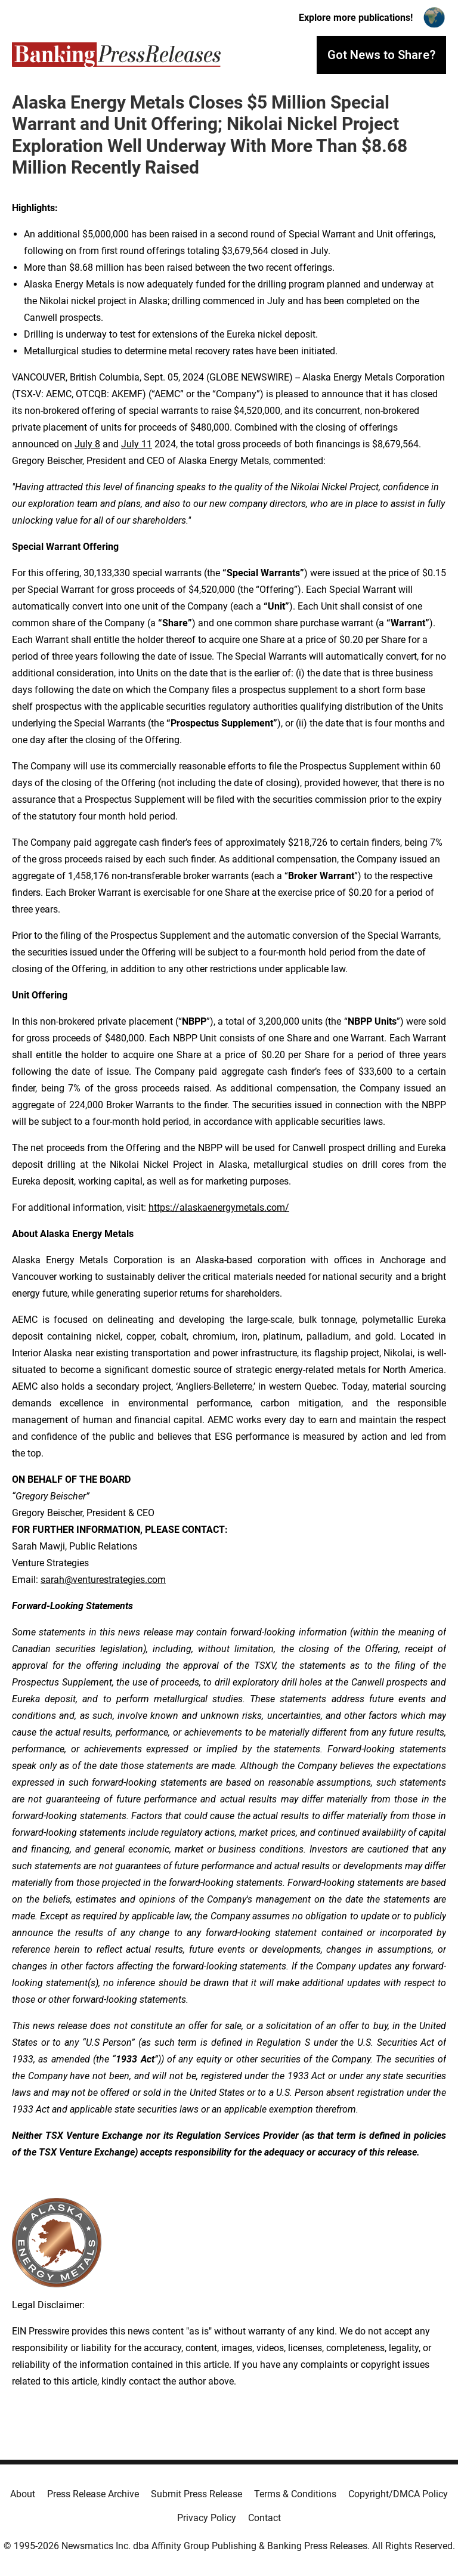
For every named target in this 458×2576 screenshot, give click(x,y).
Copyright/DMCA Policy (398, 2494)
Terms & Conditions (295, 2494)
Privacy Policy (206, 2518)
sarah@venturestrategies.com (103, 1579)
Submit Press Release (196, 2494)
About (22, 2494)
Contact (264, 2518)
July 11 (136, 444)
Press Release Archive (93, 2494)
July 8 (87, 444)
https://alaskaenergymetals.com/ (218, 1207)
